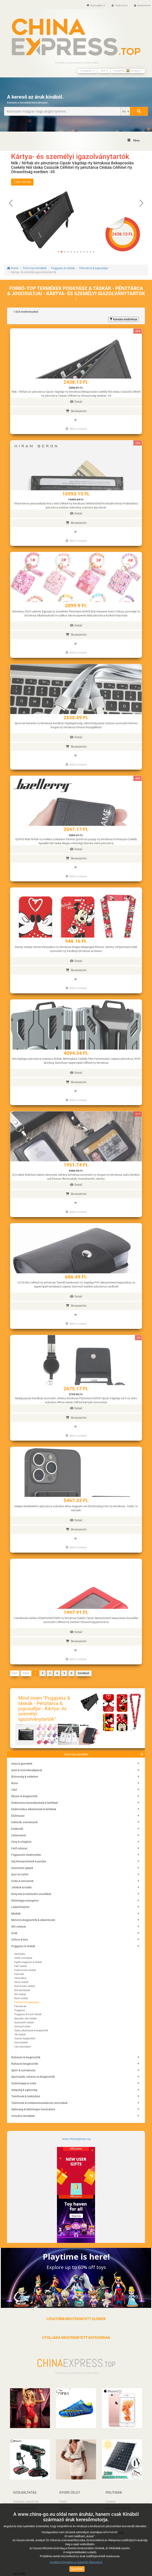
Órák (14, 1933)
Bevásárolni (76, 411)
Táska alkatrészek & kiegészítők (31, 2030)
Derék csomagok (23, 1958)
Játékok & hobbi (21, 1887)
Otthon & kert (19, 1939)
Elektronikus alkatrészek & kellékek (33, 1809)
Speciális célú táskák (25, 2018)
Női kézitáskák (22, 1990)
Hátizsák (19, 1974)
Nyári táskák (21, 1998)
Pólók (62, 2501)
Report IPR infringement (121, 2514)
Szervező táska (22, 2026)
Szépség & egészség (24, 2090)
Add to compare (76, 428)
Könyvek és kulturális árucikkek (31, 1894)
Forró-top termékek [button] (76, 1754)
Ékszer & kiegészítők (24, 1796)
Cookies (111, 2501)
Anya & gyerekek (21, 1763)
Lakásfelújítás (20, 1907)
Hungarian (87, 70)
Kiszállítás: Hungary (128, 70)
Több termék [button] (22, 182)
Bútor (14, 1783)
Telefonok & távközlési (25, 2096)
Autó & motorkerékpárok (26, 1770)
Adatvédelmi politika (118, 2508)
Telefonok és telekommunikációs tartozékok (39, 2103)
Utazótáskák (21, 2042)
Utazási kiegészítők (24, 2038)
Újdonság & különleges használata (33, 2109)
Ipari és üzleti (19, 1874)
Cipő (14, 1789)
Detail (76, 402)
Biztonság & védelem (24, 1776)
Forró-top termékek (35, 268)
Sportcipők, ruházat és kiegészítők (33, 2076)
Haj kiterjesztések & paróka (28, 1861)
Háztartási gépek (22, 1868)
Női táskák (20, 1994)
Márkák (16, 1913)
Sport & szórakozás (23, 2070)
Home (12, 268)
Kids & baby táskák (24, 1986)
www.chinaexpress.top (76, 2139)
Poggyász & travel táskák (28, 2014)
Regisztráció (119, 5)
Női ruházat (18, 1926)
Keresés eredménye (123, 319)
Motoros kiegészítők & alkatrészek (33, 1920)
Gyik (15, 2514)
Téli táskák (20, 2034)
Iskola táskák (21, 1982)
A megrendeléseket (24, 2508)
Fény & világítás (21, 1841)
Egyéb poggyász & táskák (28, 1962)
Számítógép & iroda (23, 2083)
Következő (83, 1673)
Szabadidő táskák (24, 2022)
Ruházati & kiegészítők (25, 2057)
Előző (26, 1673)
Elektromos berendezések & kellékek (34, 1802)
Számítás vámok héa (26, 2501)
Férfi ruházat (19, 1848)
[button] (141, 203)
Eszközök (17, 1828)
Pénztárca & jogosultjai (93, 268)
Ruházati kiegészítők (24, 2063)
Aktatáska (19, 1954)
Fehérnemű (18, 1835)
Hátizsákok (20, 1978)
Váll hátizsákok (22, 2046)
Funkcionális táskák (25, 1970)
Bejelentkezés (142, 5)
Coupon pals (21, 2520)
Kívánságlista (96, 5)
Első (14, 1673)
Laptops (64, 2520)
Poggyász (19, 2010)
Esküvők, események (24, 1822)
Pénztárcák (20, 2006)
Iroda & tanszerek (22, 1881)
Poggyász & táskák (63, 268)
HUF (104, 70)
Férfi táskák (20, 1966)
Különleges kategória (25, 1900)
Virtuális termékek (23, 2116)
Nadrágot (65, 2508)
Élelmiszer (18, 1815)
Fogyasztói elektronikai (26, 1854)
